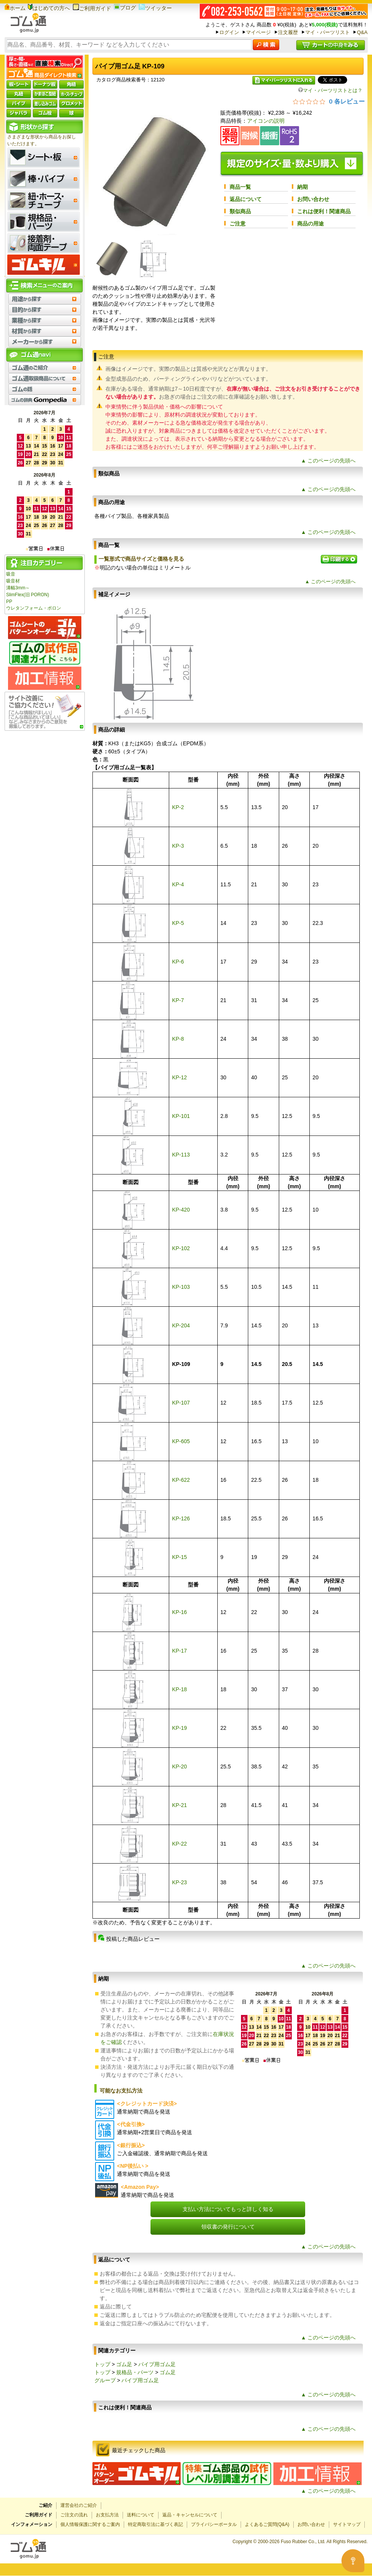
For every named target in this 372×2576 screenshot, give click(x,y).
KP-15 (179, 1557)
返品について (246, 199)
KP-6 (178, 962)
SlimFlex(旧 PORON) (27, 594)
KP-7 (178, 1000)
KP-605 (181, 1441)
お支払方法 (107, 2515)
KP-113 (181, 1155)
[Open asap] (352, 2560)
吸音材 (13, 581)
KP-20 (179, 1766)
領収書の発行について (228, 2227)
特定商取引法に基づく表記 (155, 2524)
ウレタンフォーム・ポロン (33, 608)
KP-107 (181, 1403)
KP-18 (179, 1689)
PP (9, 601)
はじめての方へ (49, 8)
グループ (105, 2380)
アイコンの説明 (266, 121)
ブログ (125, 8)
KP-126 (181, 1518)
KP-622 (181, 1480)
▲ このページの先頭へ (328, 460)
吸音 (10, 574)
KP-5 (178, 923)
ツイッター (155, 8)
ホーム (15, 8)
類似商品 (240, 211)
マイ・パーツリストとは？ (330, 90)
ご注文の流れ (74, 2515)
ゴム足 (124, 2364)
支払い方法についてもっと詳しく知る (228, 2209)
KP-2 (178, 807)
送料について (140, 2515)
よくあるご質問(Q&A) (267, 2524)
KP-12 (179, 1077)
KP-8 (178, 1039)
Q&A (362, 32)
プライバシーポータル (214, 2524)
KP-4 (178, 884)
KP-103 (181, 1287)
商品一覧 (240, 187)
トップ (102, 2364)
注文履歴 (288, 32)
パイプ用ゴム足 (157, 2364)
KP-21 (179, 1805)
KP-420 (181, 1210)
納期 (302, 187)
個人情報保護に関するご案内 (90, 2524)
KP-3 (178, 846)
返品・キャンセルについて (189, 2515)
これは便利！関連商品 (324, 211)
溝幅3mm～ (18, 587)
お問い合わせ (313, 199)
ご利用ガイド (92, 8)
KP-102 (181, 1248)
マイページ (258, 32)
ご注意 (238, 224)
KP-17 (179, 1651)
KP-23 (179, 1882)
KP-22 (179, 1844)
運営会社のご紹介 (78, 2505)
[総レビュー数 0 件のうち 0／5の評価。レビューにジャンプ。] (329, 101)
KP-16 (179, 1612)
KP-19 (179, 1728)
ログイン (229, 32)
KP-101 (181, 1116)
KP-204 (181, 1325)
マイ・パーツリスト (327, 32)
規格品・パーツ (135, 2372)
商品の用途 (310, 224)
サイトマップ (347, 2524)
